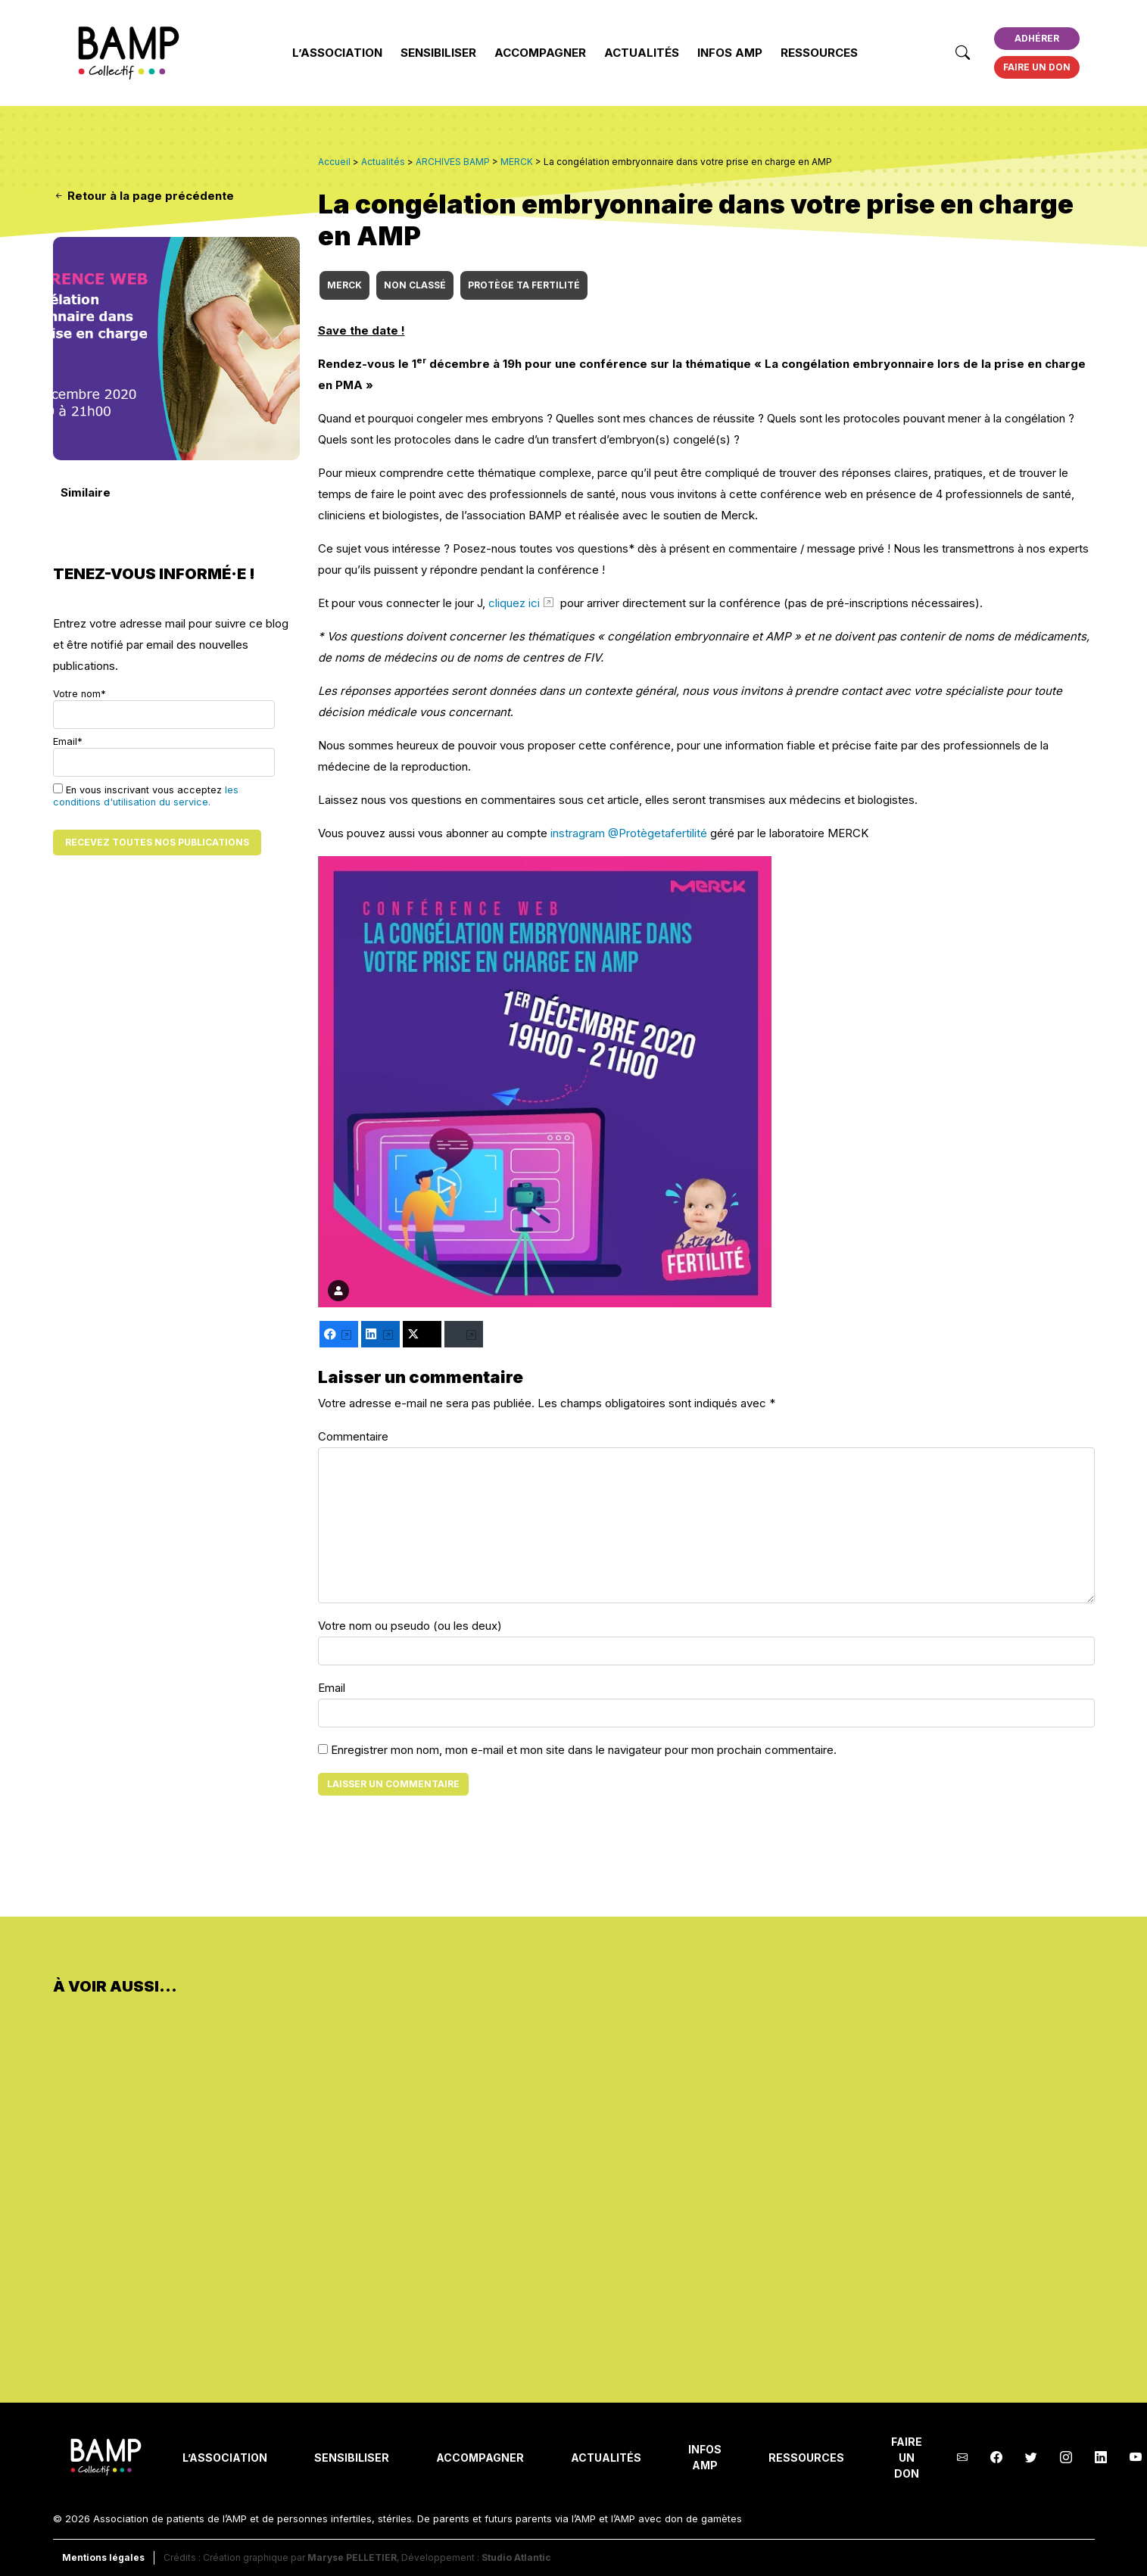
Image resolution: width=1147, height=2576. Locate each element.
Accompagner (540, 52)
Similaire (86, 492)
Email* (164, 756)
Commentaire (353, 1436)
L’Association (337, 52)
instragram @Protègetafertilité (628, 833)
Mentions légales (103, 2557)
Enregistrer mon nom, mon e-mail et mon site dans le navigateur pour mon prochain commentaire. (584, 1750)
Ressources (819, 52)
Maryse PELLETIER (352, 2557)
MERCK (344, 285)
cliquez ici (514, 603)
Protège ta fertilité (524, 285)
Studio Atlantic (516, 2557)
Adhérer (1037, 38)
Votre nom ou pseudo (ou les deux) (410, 1625)
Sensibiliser (438, 52)
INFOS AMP (729, 52)
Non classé (415, 285)
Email (331, 1687)
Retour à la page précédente (143, 195)
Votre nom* (164, 708)
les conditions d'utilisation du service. (145, 796)
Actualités (641, 52)
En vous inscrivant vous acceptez (145, 795)
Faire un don (1037, 67)
